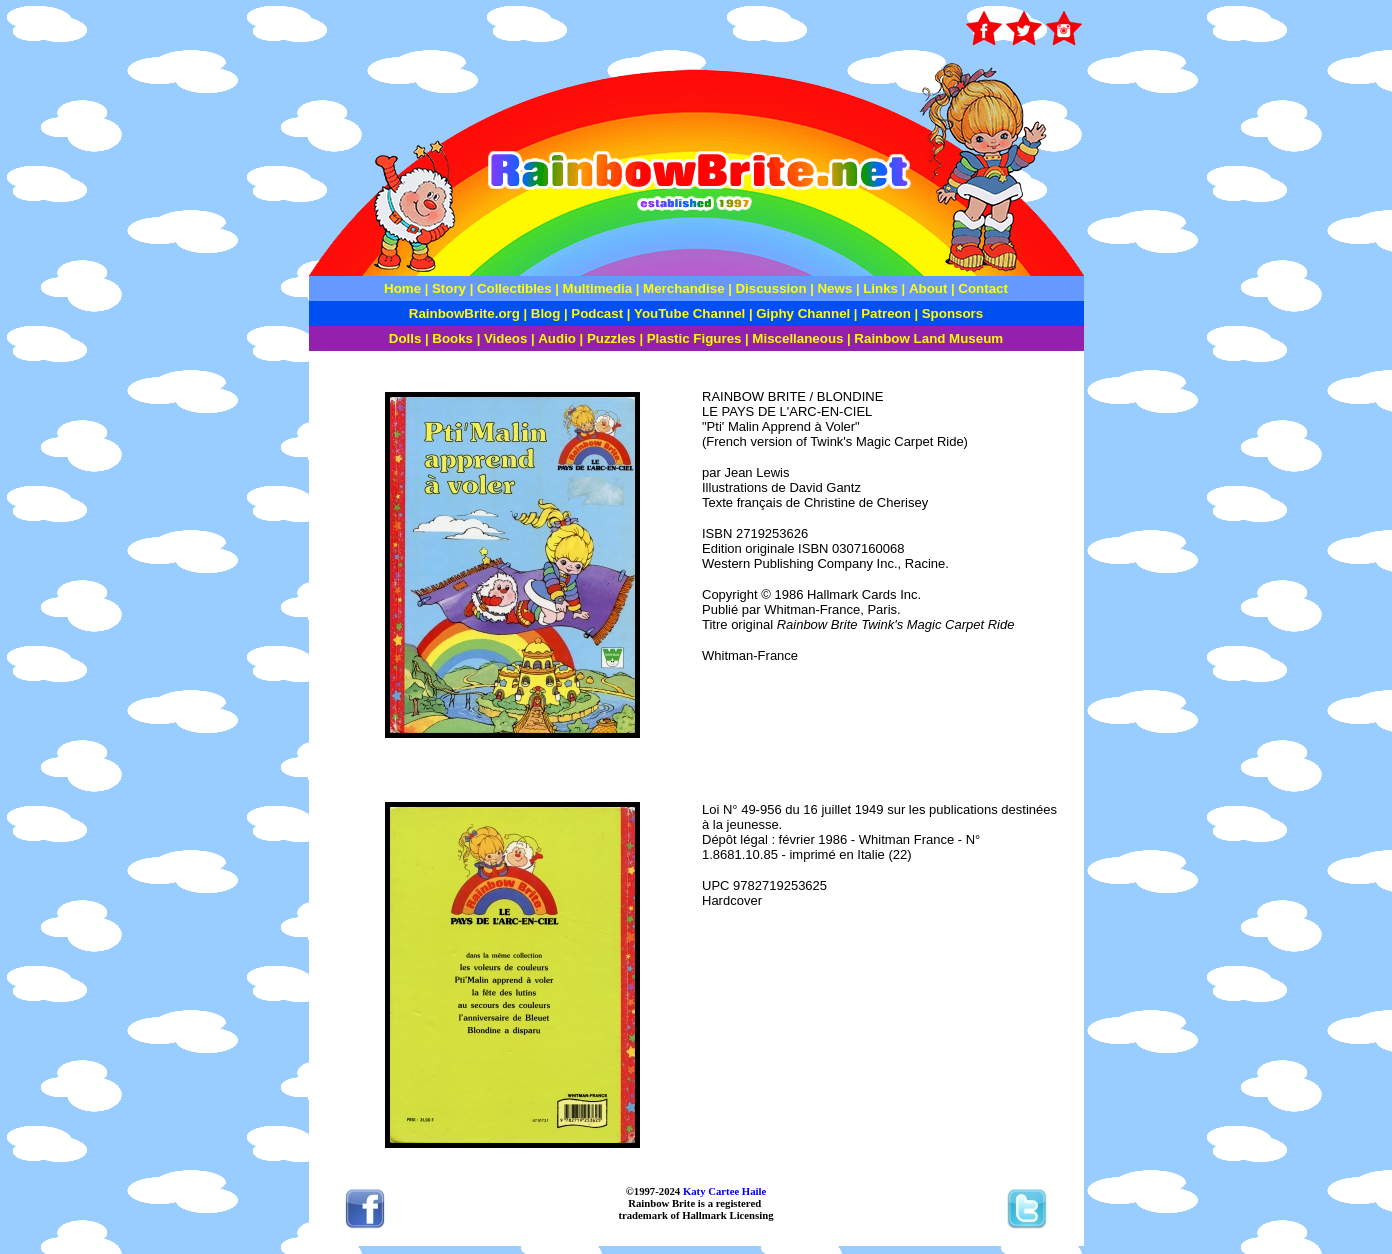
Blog (546, 313)
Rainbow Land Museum (928, 338)
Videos (505, 338)
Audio (557, 338)
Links (880, 288)
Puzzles (611, 338)
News (833, 288)
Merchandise (683, 288)
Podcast (597, 313)
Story (449, 288)
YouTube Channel (689, 313)
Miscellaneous (797, 338)
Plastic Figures (694, 338)
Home (402, 288)
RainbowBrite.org (464, 313)
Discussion (770, 288)
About (930, 288)
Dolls (405, 338)
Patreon (884, 313)
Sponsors (952, 313)
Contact (983, 288)
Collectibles (514, 288)
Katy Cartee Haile (723, 1191)
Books (452, 338)
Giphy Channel (803, 313)
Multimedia (598, 288)
